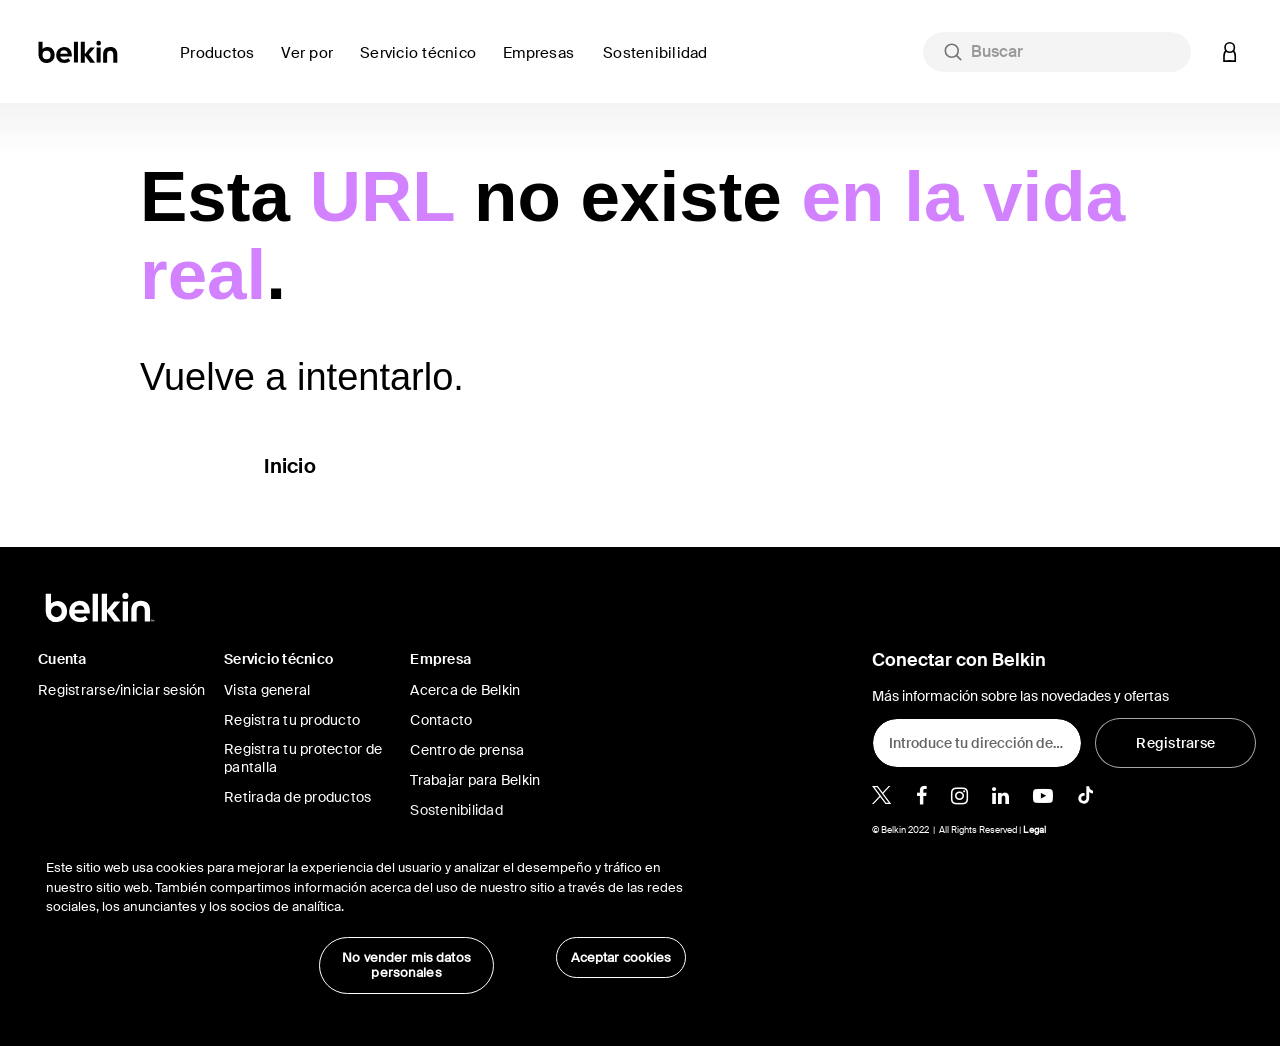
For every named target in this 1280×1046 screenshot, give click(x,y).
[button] (1230, 51)
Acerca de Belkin (465, 690)
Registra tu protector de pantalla (303, 758)
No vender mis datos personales (406, 965)
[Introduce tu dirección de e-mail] (977, 743)
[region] (366, 916)
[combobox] (1057, 52)
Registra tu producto (292, 720)
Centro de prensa (467, 750)
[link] (661, 64)
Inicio (290, 466)
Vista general (267, 690)
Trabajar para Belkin (475, 780)
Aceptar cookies (621, 957)
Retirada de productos (297, 797)
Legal (1034, 830)
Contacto (441, 720)
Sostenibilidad (456, 810)
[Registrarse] (1175, 743)
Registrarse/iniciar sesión (122, 690)
